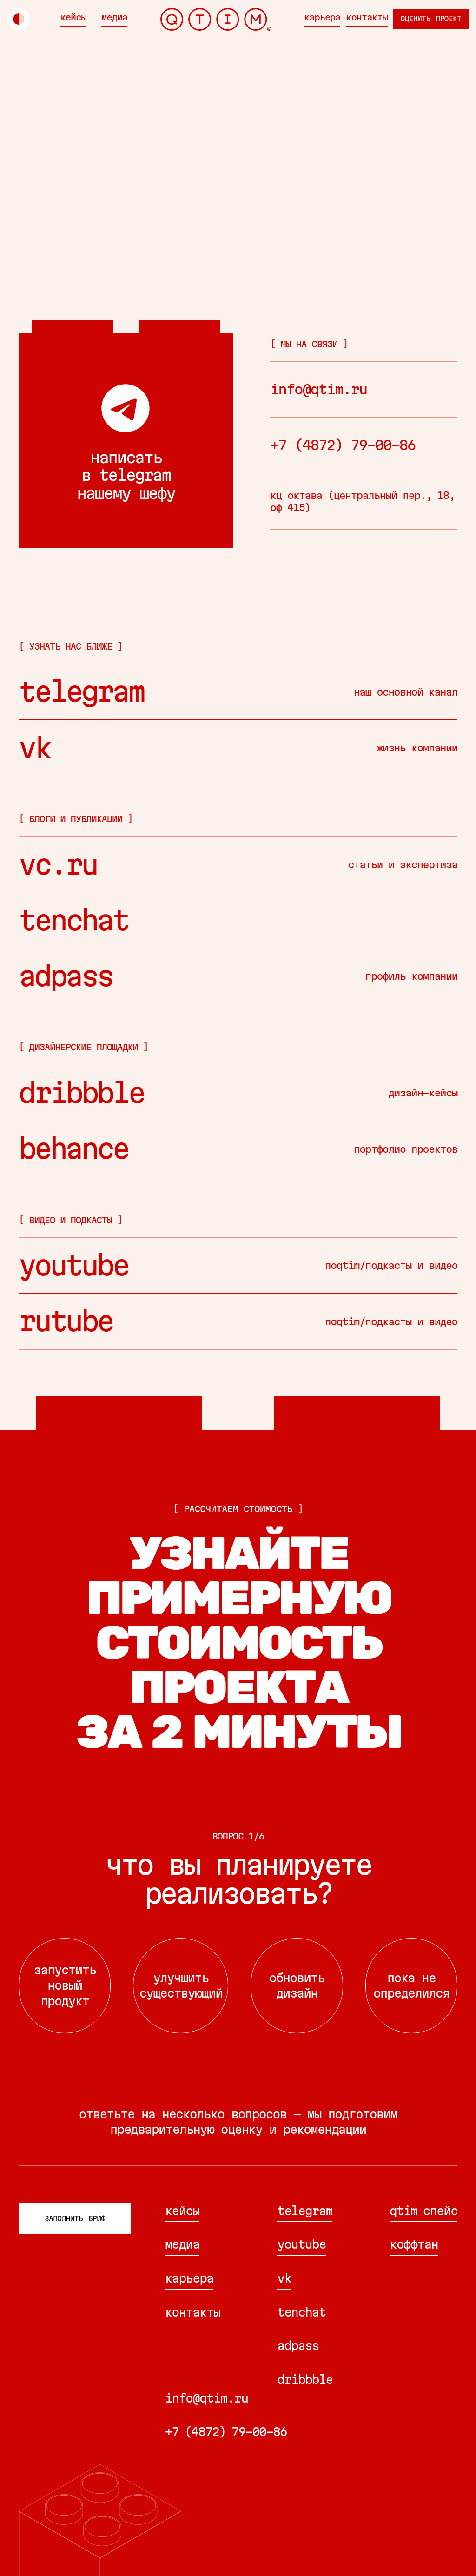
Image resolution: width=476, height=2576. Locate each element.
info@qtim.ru (318, 389)
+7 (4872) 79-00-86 (342, 445)
